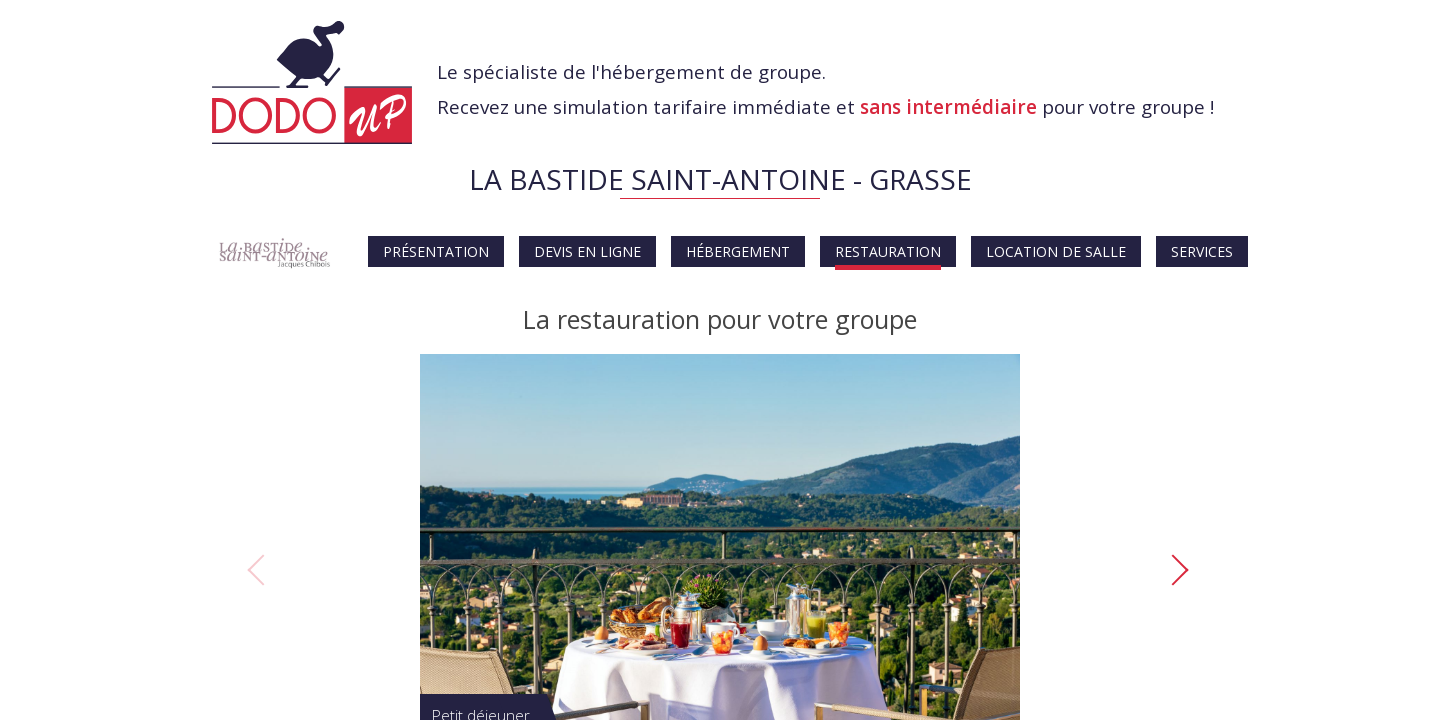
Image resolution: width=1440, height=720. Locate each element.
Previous (260, 570)
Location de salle (1056, 251)
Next (1182, 570)
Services (1202, 251)
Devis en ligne (587, 251)
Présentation (436, 251)
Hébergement (738, 251)
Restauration (888, 251)
